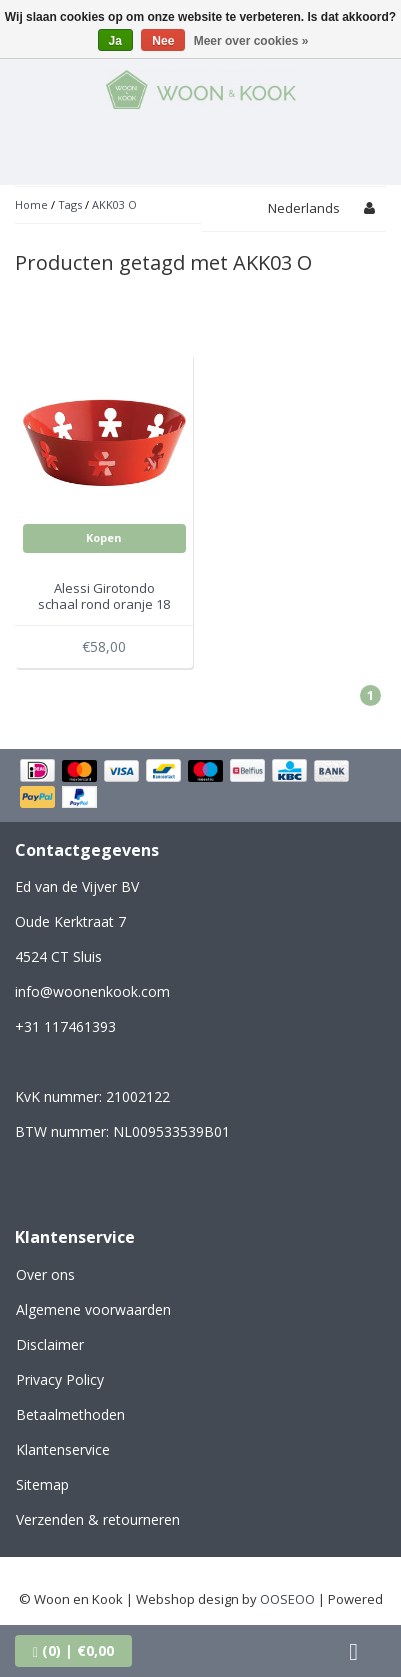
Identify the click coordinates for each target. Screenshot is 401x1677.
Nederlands (304, 208)
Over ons (45, 1274)
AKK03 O (114, 204)
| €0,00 (73, 1650)
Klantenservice (63, 1449)
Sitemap (42, 1484)
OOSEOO (287, 1599)
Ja (115, 41)
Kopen (104, 537)
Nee (163, 41)
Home (31, 204)
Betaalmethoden (70, 1414)
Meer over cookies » (251, 41)
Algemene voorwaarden (93, 1309)
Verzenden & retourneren (98, 1519)
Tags (70, 204)
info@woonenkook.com (92, 991)
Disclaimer (50, 1344)
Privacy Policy (60, 1379)
